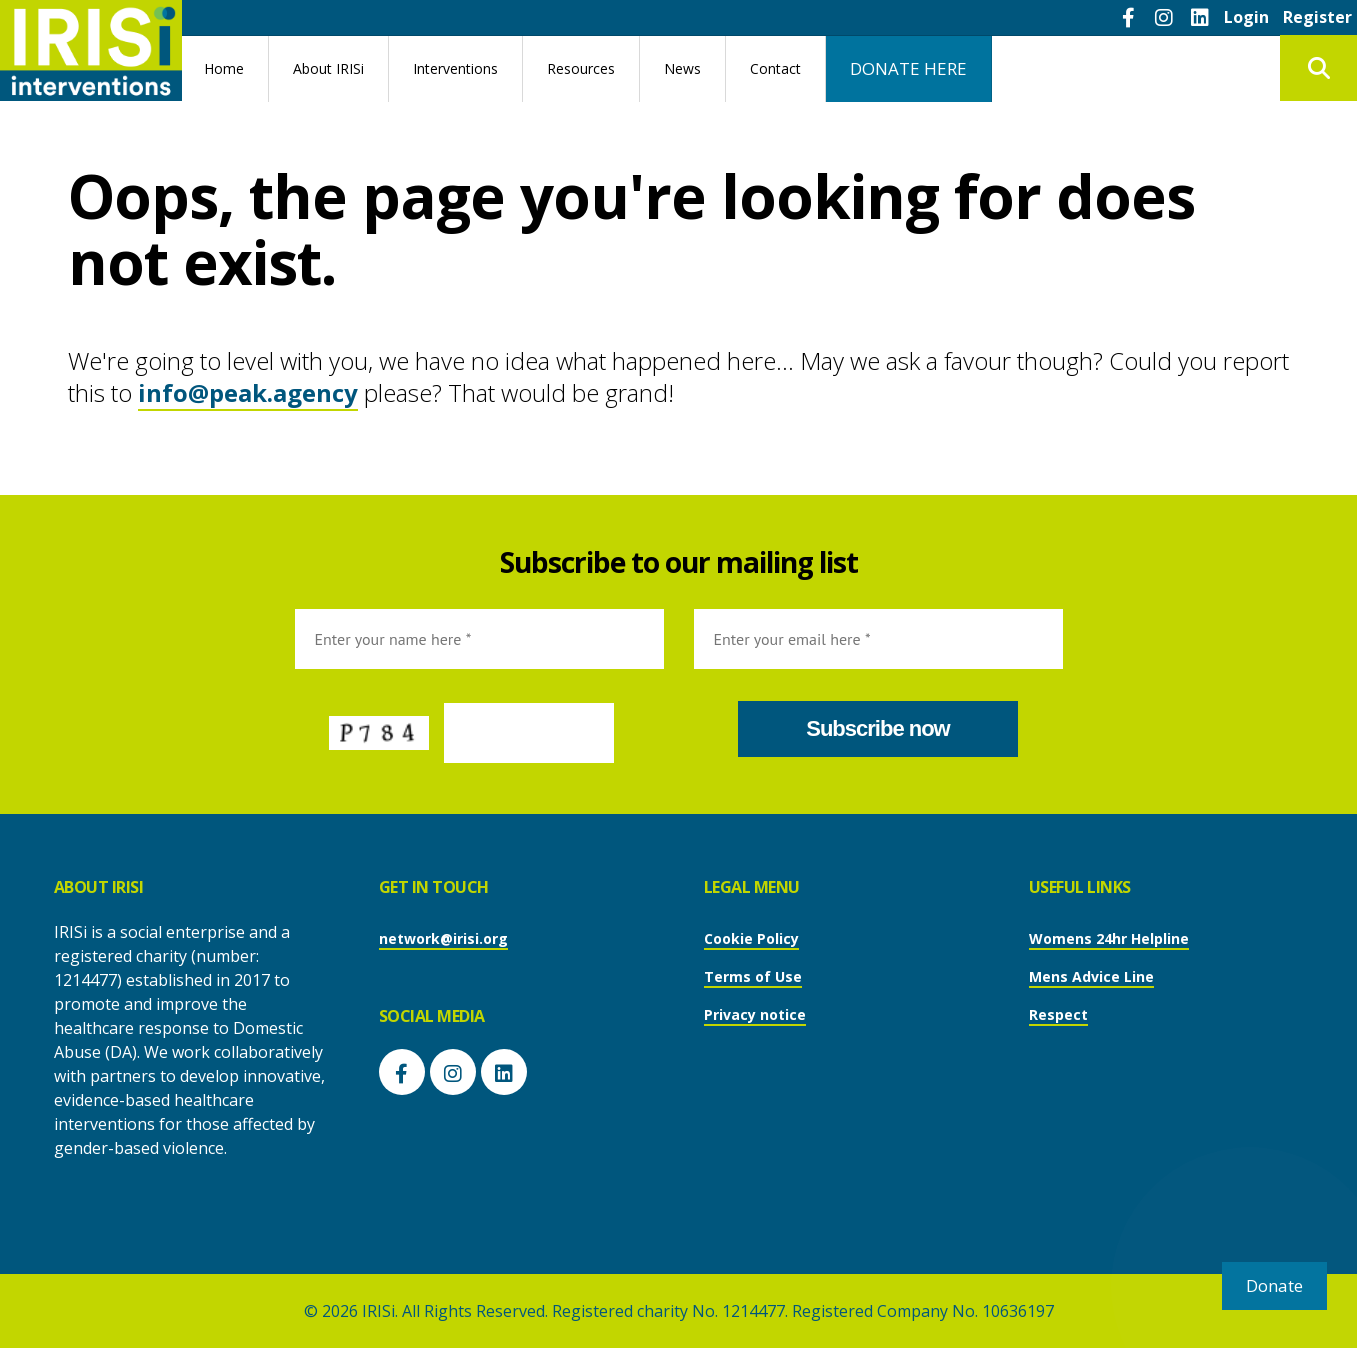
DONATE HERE (908, 68)
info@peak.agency (248, 392)
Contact (775, 68)
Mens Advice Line (1091, 976)
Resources (581, 68)
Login (1246, 17)
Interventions (455, 68)
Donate (1274, 1285)
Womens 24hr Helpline (1109, 938)
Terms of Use (753, 976)
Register (1317, 17)
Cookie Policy (751, 938)
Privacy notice (755, 1014)
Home (224, 68)
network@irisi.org (443, 938)
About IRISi (328, 68)
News (682, 68)
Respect (1058, 1014)
